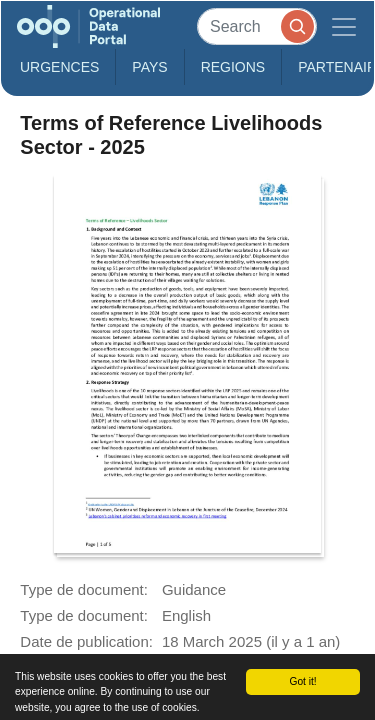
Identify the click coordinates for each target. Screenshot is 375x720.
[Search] (257, 26)
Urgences (59, 67)
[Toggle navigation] (344, 26)
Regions (233, 67)
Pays (149, 67)
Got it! (302, 681)
